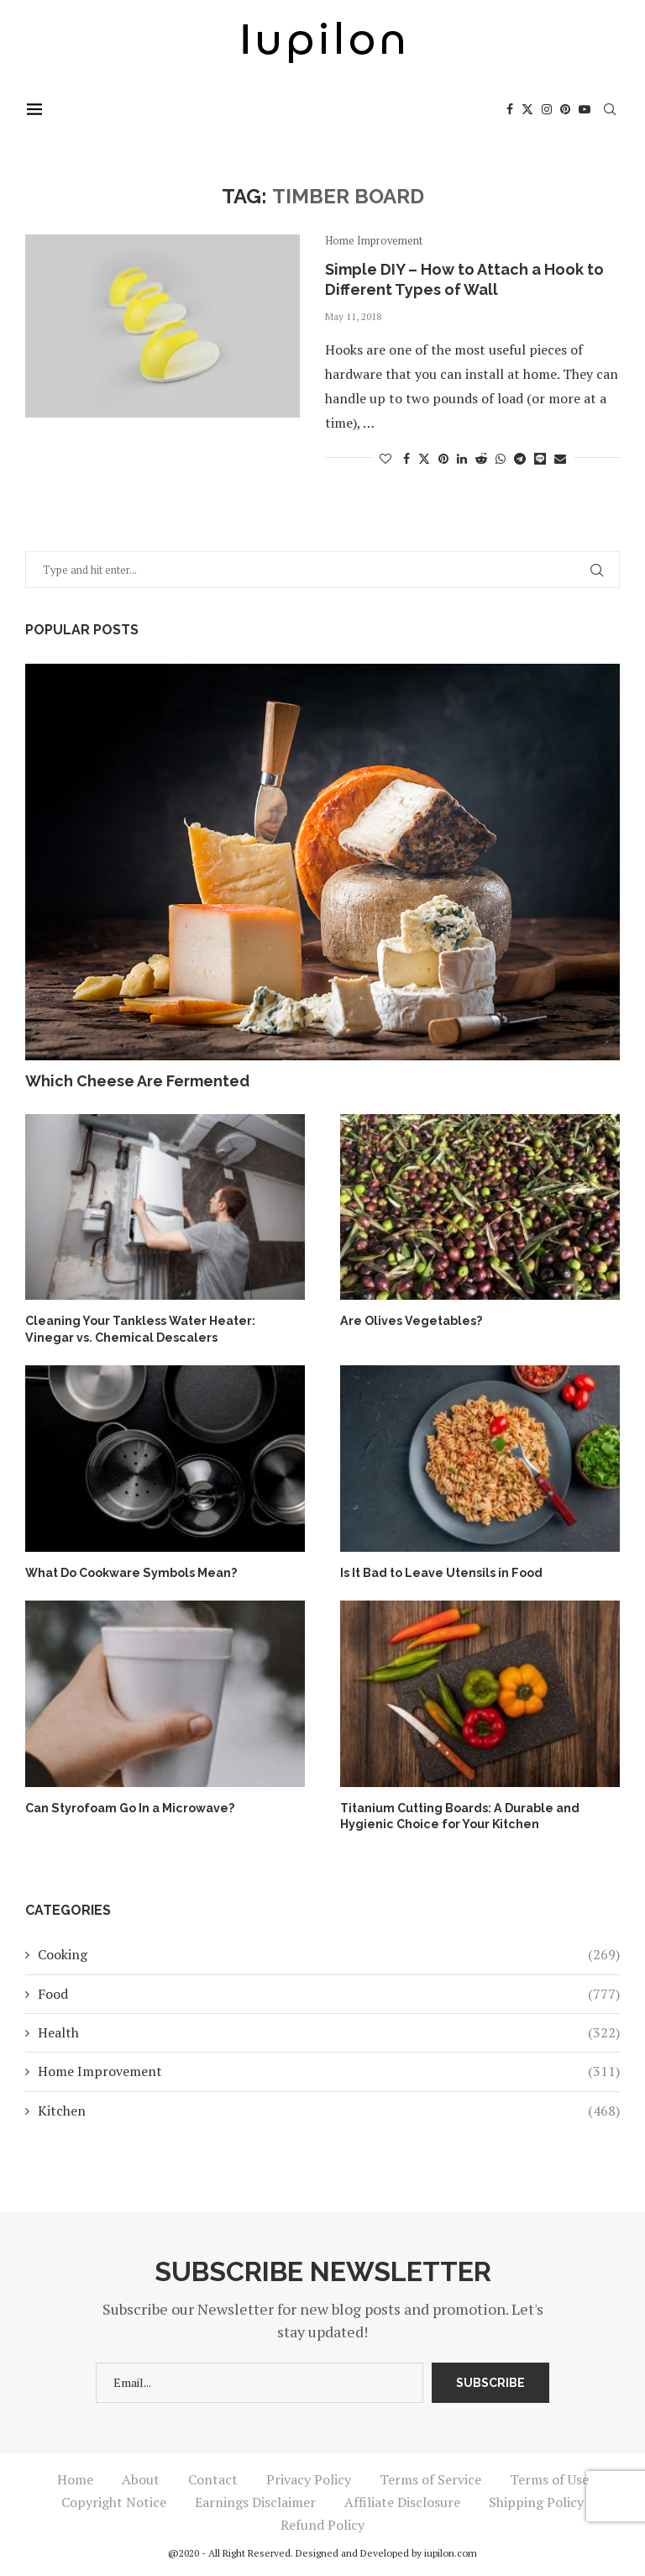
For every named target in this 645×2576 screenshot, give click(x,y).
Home (75, 2477)
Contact (213, 2477)
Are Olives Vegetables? (410, 1320)
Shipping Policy (536, 2500)
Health (329, 2031)
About (141, 2477)
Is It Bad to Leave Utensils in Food (441, 1572)
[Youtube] (586, 109)
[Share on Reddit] (481, 458)
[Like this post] (385, 458)
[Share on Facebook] (406, 458)
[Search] (611, 109)
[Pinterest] (567, 109)
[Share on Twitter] (424, 458)
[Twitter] (529, 109)
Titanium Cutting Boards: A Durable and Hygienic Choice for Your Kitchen (459, 1816)
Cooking (329, 1953)
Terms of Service (430, 2477)
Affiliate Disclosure (402, 2500)
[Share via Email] (560, 458)
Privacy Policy (308, 2477)
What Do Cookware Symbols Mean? (130, 1572)
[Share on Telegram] (520, 458)
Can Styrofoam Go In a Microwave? (129, 1807)
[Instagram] (548, 109)
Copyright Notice (113, 2500)
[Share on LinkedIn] (462, 458)
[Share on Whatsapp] (501, 458)
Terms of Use (549, 2477)
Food (329, 1992)
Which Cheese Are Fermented (137, 1081)
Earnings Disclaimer (255, 2500)
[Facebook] (511, 109)
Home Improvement (329, 2070)
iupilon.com (450, 2551)
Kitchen (329, 2109)
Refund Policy (322, 2523)
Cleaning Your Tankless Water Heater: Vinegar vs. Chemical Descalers (140, 1329)
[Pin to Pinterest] (443, 458)
